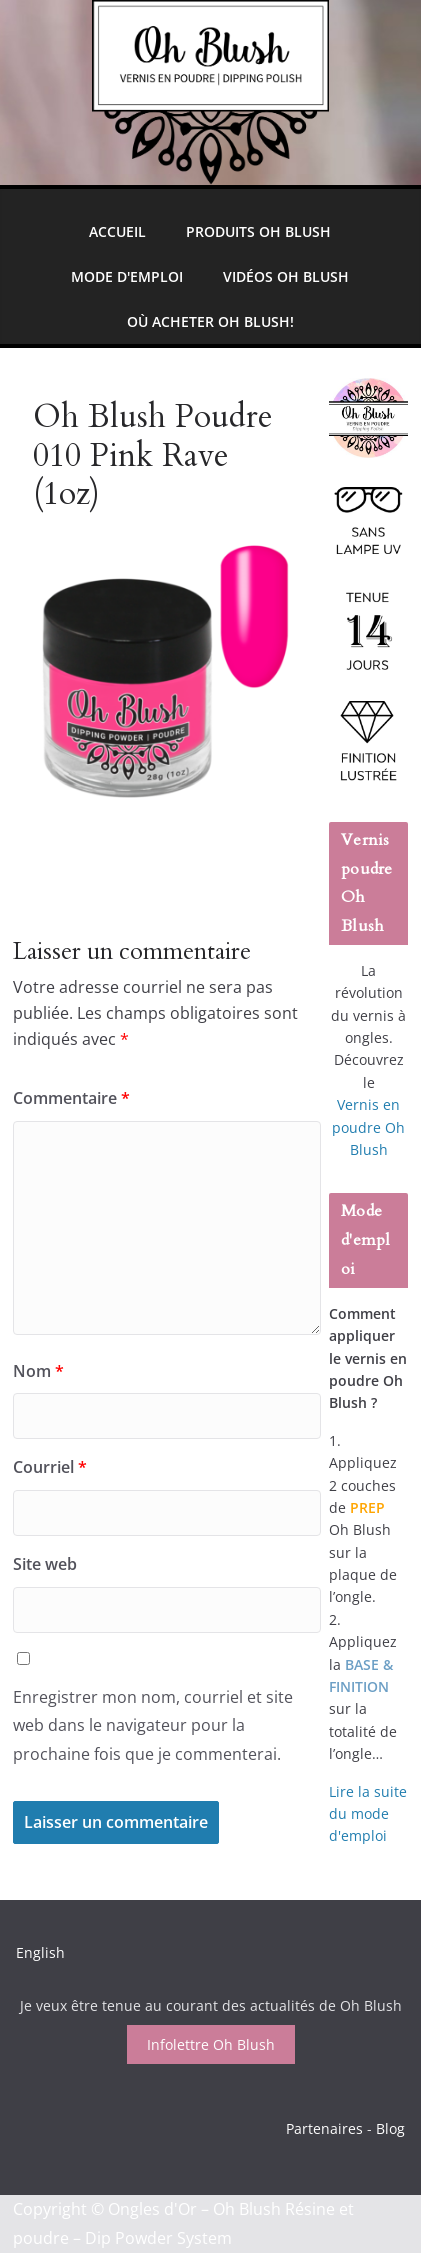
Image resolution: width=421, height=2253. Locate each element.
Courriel (50, 1467)
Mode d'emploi (127, 276)
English (40, 1952)
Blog (390, 2128)
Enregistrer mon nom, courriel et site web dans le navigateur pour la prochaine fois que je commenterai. (153, 1726)
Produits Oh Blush (258, 231)
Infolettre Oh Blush (211, 2044)
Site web (45, 1564)
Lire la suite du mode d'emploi (368, 1814)
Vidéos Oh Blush (286, 276)
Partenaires (324, 2128)
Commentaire (71, 1098)
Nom (38, 1371)
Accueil (117, 231)
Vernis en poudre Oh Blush (368, 1127)
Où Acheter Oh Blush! (210, 321)
